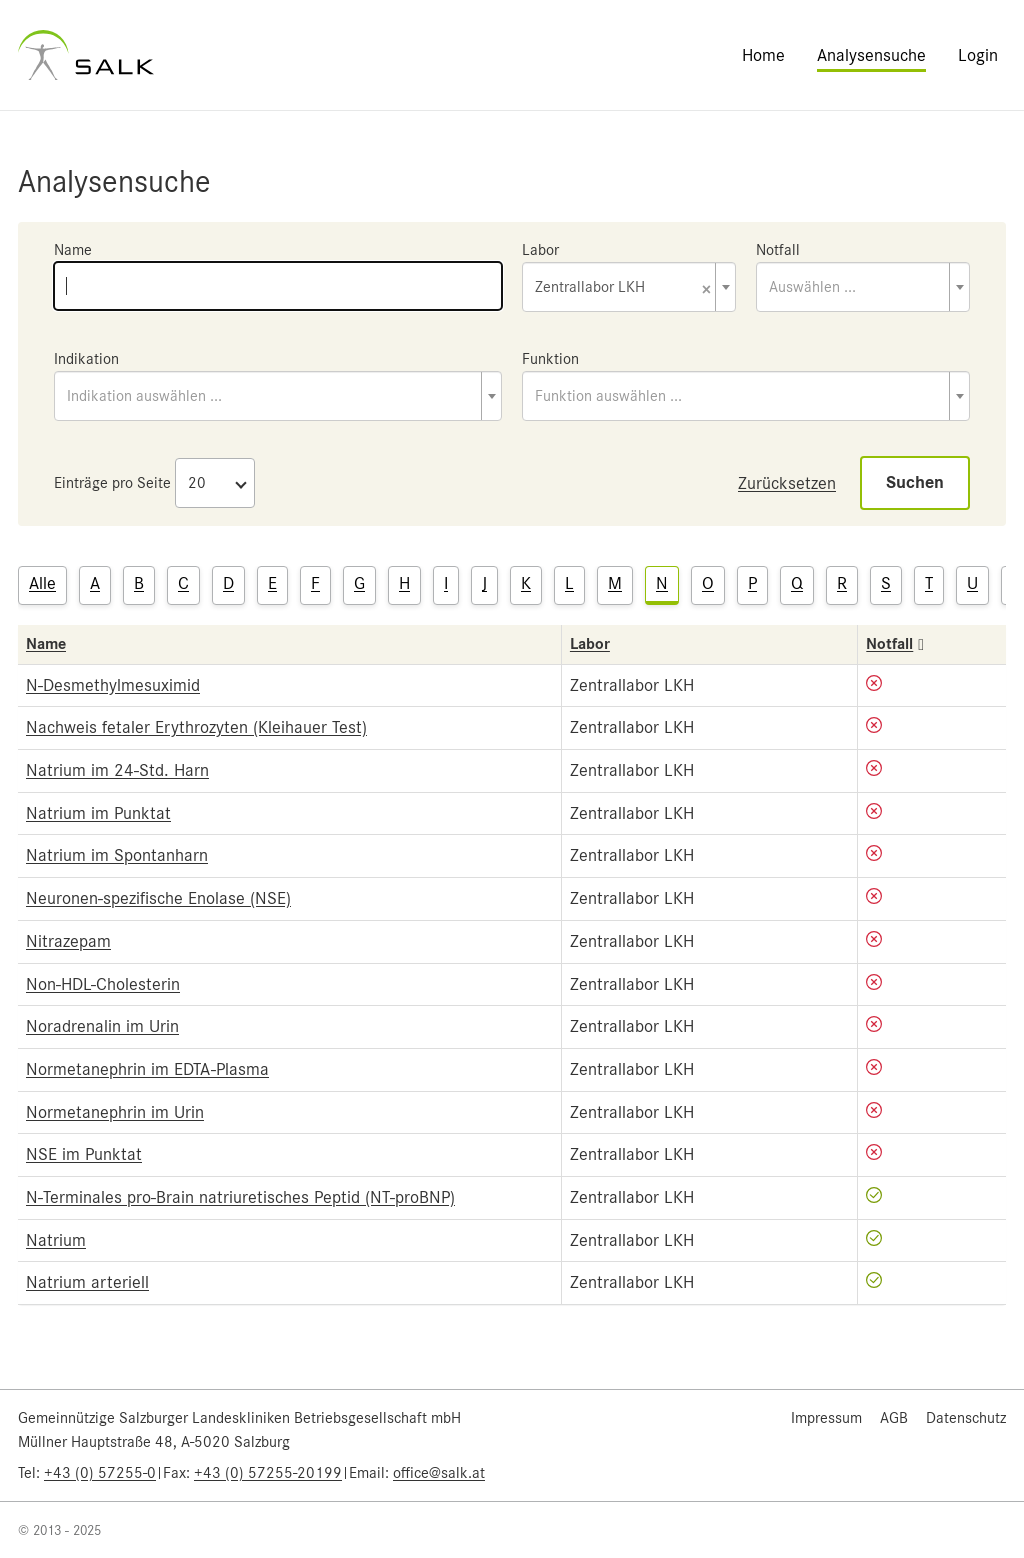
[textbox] (863, 287)
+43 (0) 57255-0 (100, 1473)
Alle (42, 583)
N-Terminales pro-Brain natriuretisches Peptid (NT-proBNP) (240, 1197)
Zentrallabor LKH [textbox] (623, 288)
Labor (540, 250)
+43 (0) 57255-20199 (268, 1473)
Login (978, 55)
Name (73, 250)
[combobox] (629, 287)
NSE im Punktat (84, 1154)
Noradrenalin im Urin (102, 1026)
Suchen (915, 482)
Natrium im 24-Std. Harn (117, 770)
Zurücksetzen (787, 483)
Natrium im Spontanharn (117, 855)
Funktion (550, 359)
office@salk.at (439, 1473)
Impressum (826, 1418)
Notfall (778, 250)
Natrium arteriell (87, 1282)
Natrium (56, 1240)
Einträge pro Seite (112, 483)
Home (763, 55)
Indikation (86, 359)
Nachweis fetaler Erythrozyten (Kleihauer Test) (196, 727)
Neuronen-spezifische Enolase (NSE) (158, 898)
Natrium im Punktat (98, 813)
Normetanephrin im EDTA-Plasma (147, 1069)
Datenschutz (966, 1418)
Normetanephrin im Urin (115, 1112)
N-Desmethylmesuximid (113, 685)
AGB (894, 1418)
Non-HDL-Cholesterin (103, 984)
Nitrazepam (68, 941)
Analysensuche (871, 55)
